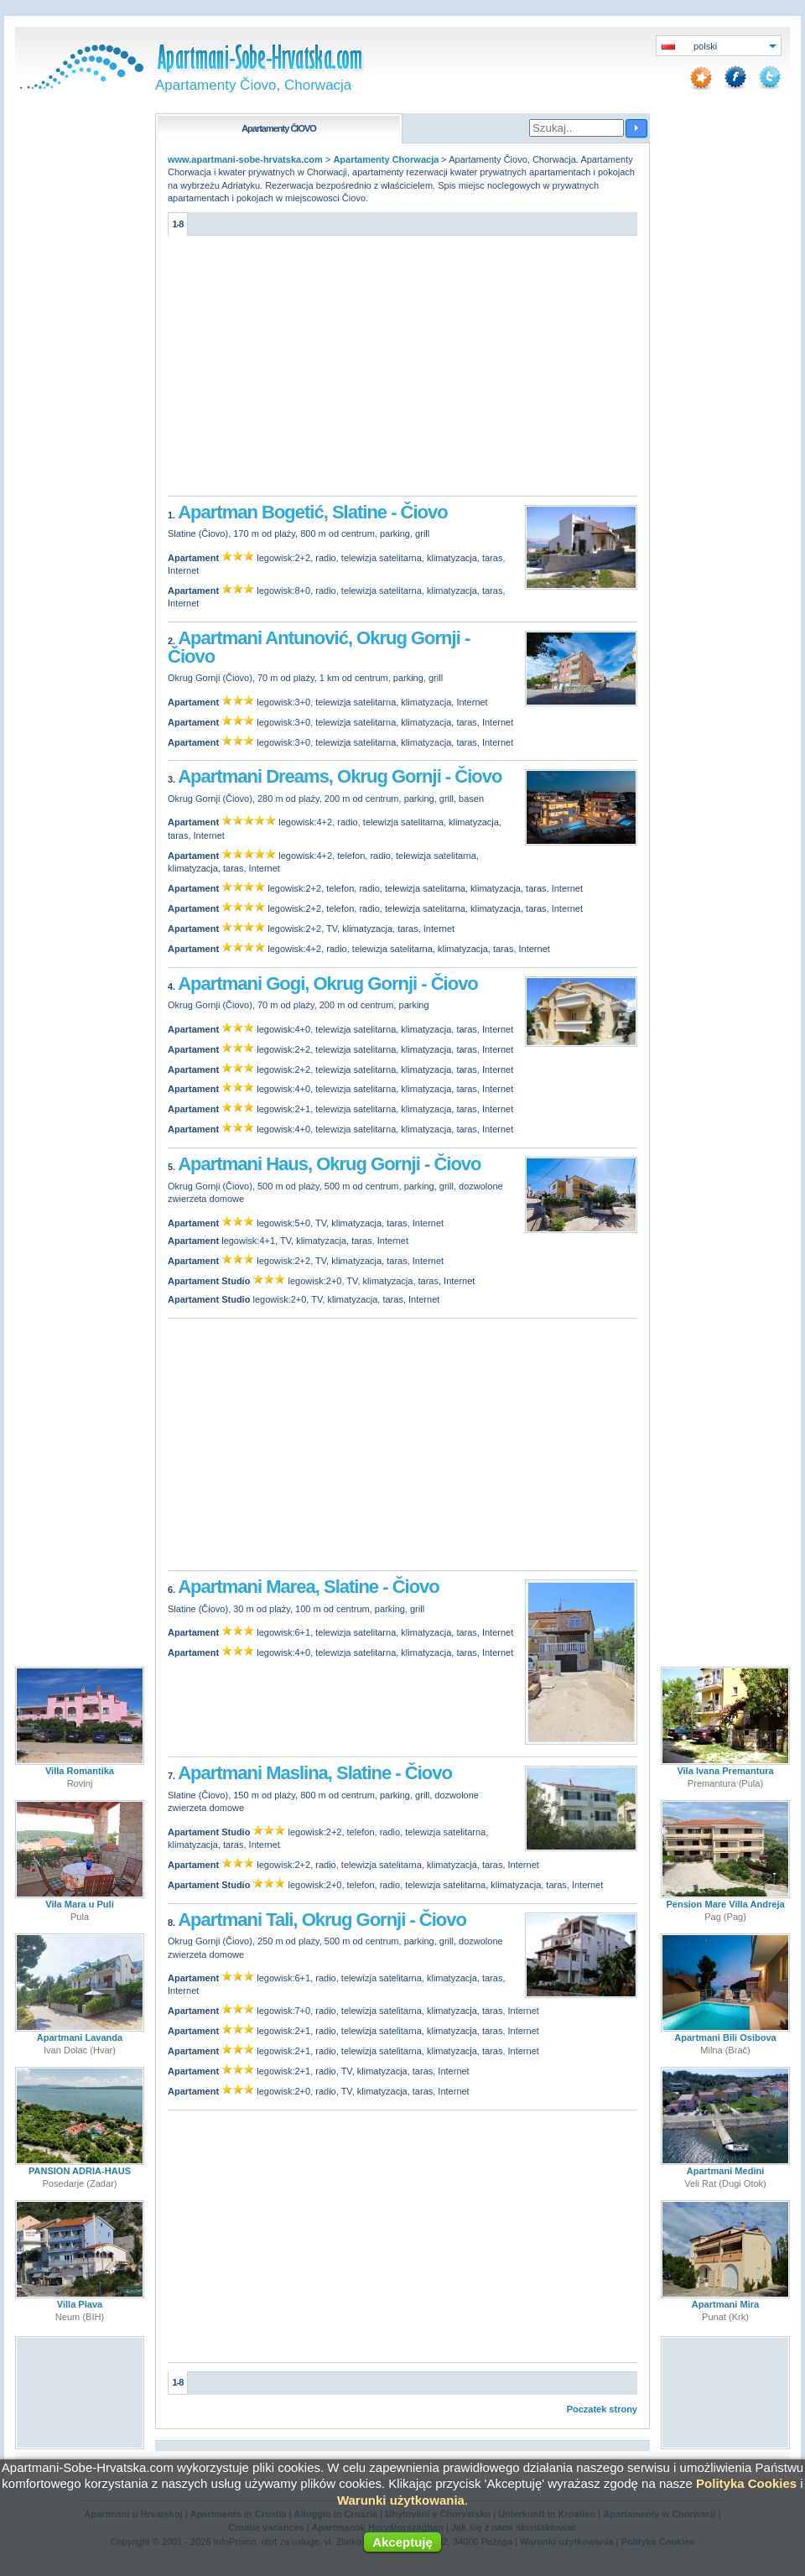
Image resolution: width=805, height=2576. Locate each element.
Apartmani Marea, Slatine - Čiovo (308, 1586)
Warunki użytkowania (401, 2500)
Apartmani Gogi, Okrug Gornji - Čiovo (328, 983)
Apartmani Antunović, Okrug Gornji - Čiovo (319, 647)
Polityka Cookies (746, 2483)
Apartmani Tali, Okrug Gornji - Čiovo (322, 1919)
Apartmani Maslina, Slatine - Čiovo (315, 1772)
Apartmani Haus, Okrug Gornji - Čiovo (329, 1163)
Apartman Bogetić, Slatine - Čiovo (313, 512)
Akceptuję (402, 2542)
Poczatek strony (602, 2409)
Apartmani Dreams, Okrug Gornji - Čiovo (339, 776)
